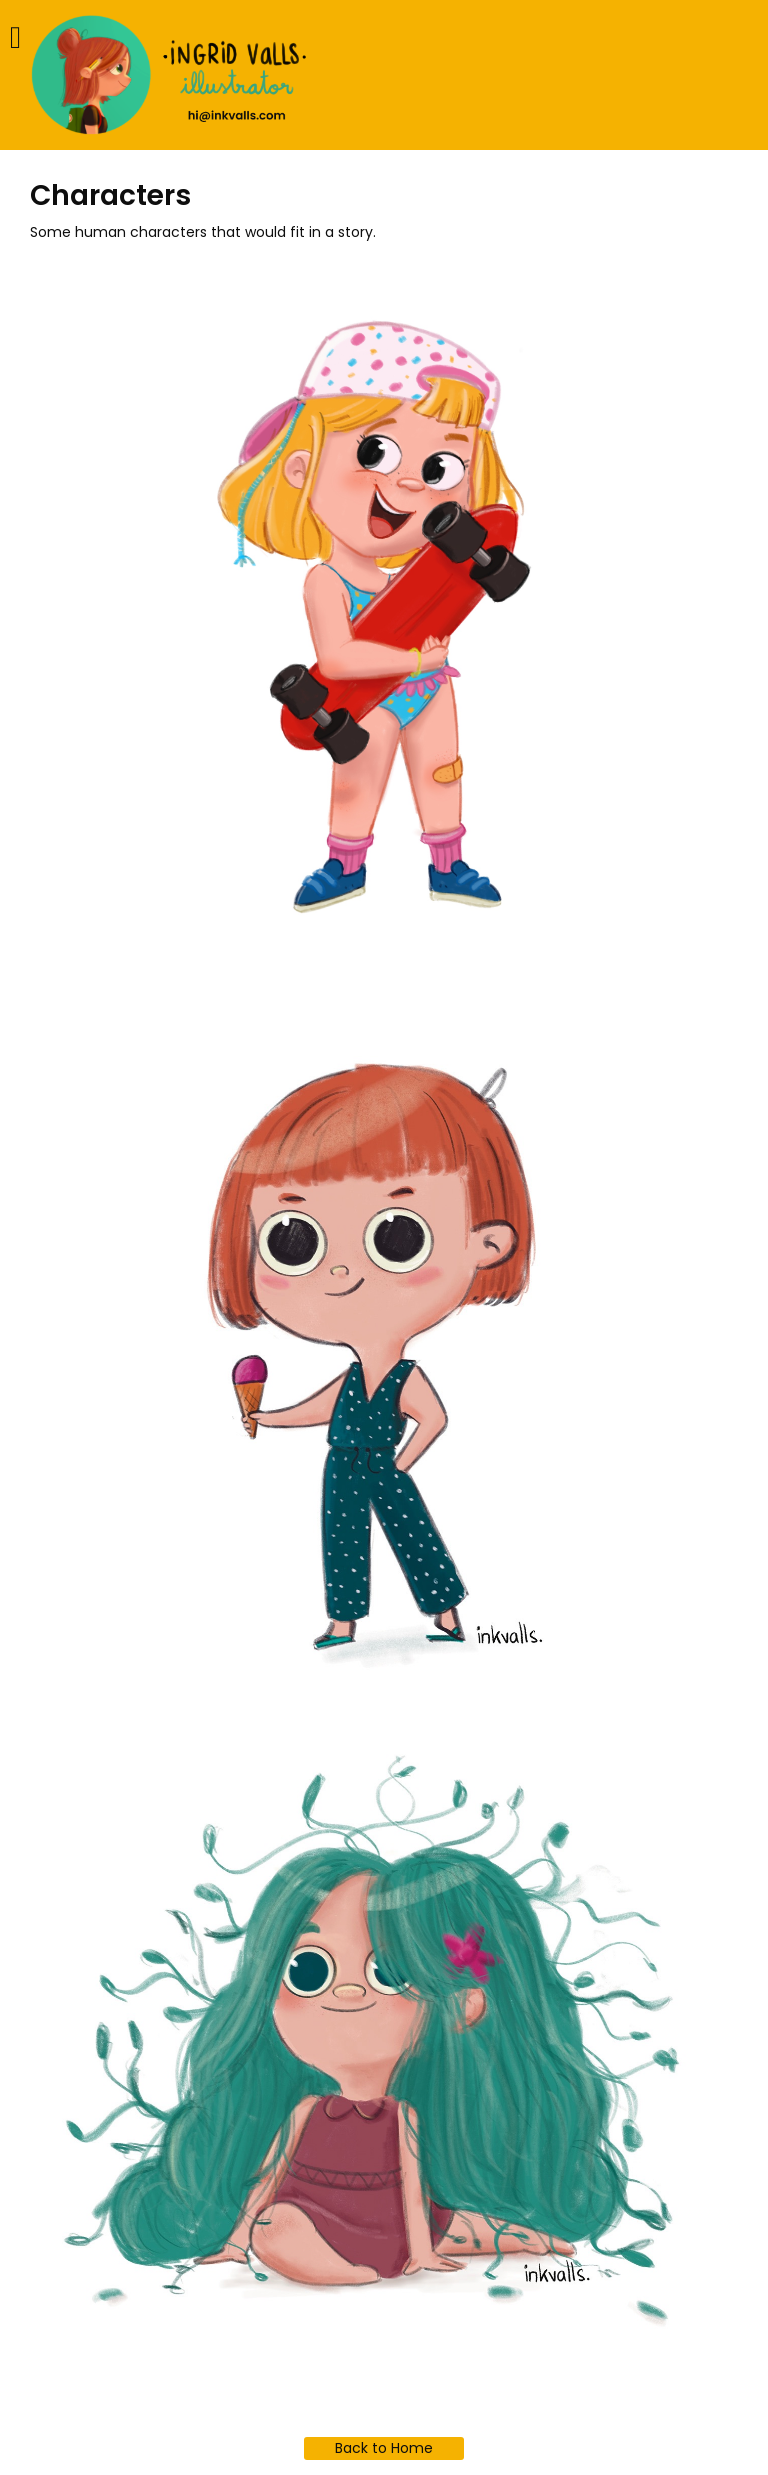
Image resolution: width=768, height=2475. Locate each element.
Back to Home (384, 2448)
